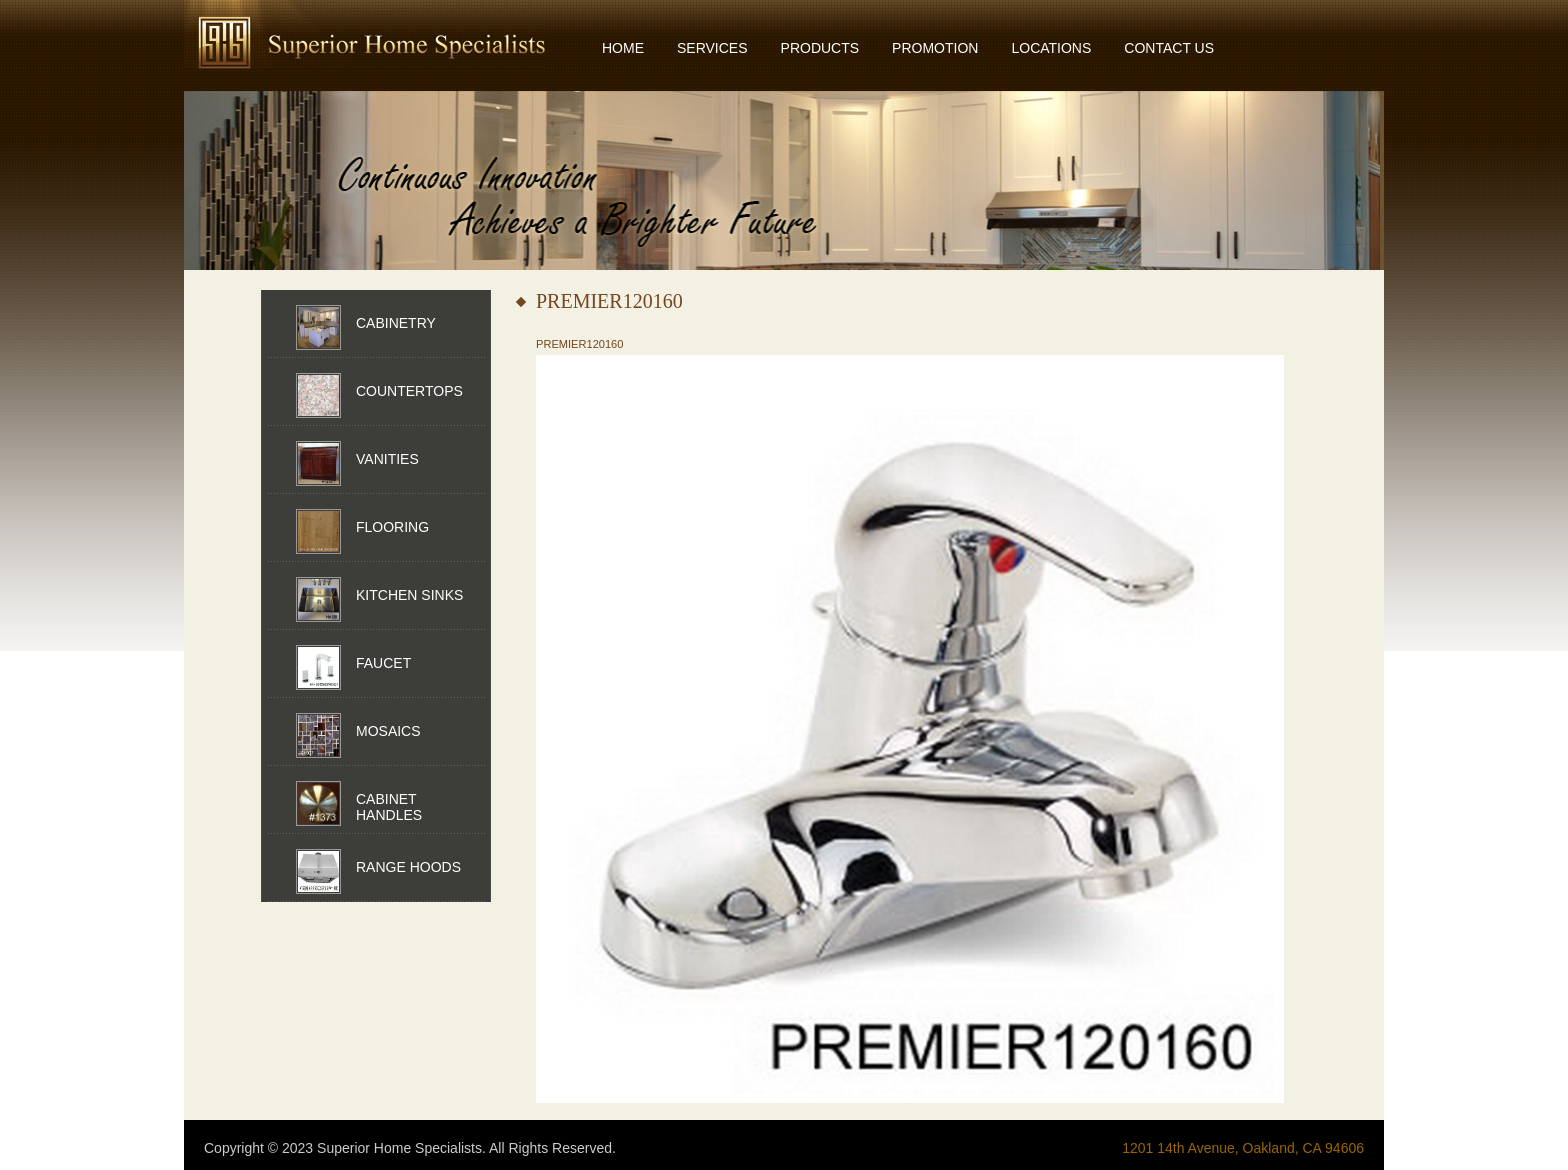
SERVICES (712, 48)
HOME (623, 48)
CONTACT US (1169, 48)
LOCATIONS (1051, 48)
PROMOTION (935, 48)
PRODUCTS (820, 48)
